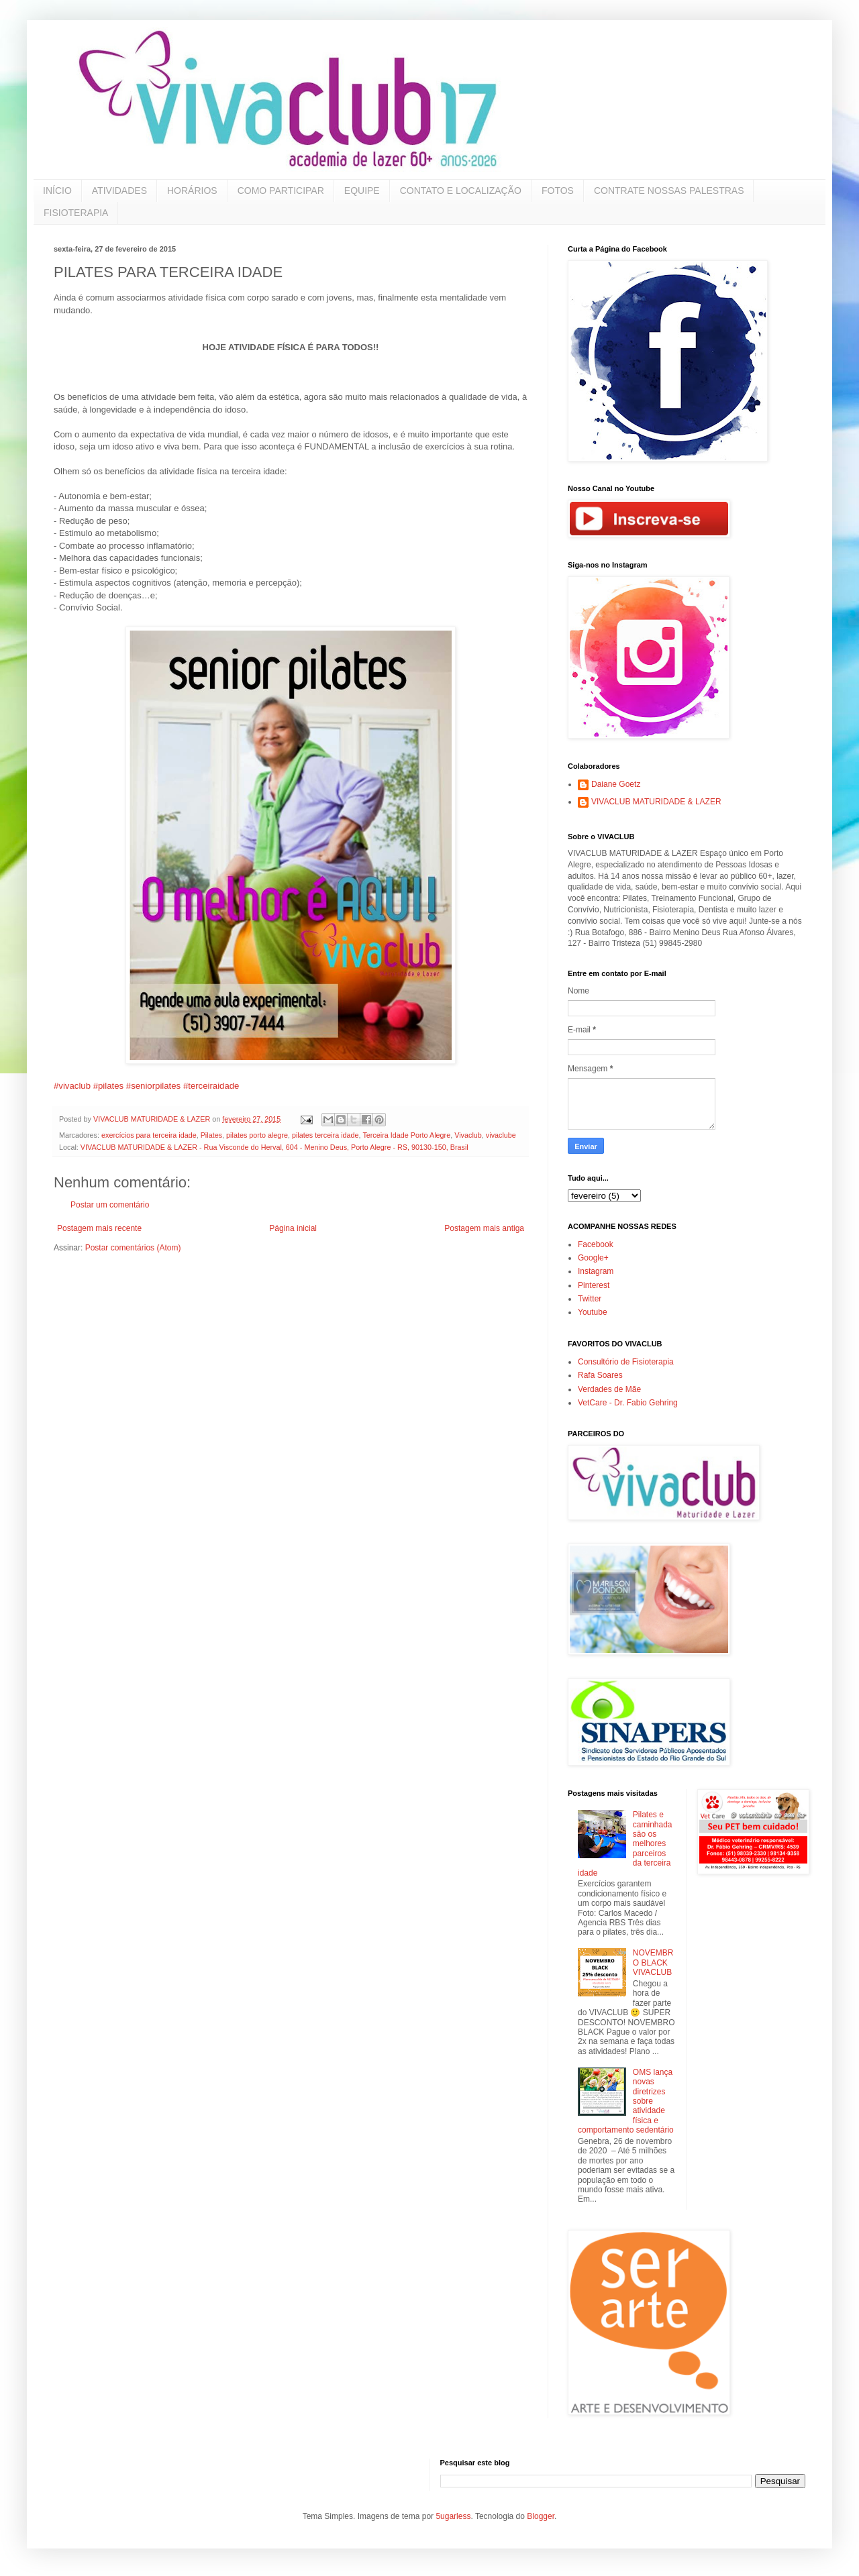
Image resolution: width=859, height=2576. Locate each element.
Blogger (540, 2516)
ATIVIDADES (119, 190)
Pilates (211, 1135)
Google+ (593, 1258)
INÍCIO (57, 190)
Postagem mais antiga (484, 1228)
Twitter (589, 1298)
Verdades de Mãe (609, 1389)
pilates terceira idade (325, 1135)
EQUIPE (362, 190)
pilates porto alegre (257, 1135)
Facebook (595, 1244)
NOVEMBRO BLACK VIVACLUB (653, 1962)
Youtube (592, 1312)
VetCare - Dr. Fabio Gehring (628, 1402)
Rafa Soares (600, 1375)
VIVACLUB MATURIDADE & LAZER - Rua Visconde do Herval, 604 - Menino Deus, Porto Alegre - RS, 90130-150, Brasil (274, 1147)
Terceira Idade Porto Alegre (406, 1135)
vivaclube (501, 1135)
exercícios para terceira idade (149, 1135)
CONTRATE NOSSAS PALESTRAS (669, 190)
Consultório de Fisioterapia (626, 1361)
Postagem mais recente (99, 1228)
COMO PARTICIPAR (281, 190)
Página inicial (293, 1228)
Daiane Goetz (615, 784)
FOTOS (558, 190)
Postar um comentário (109, 1205)
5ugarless (453, 2516)
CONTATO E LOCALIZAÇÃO (460, 190)
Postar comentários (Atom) (133, 1247)
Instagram (595, 1271)
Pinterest (593, 1285)
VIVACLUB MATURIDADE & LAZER (656, 801)
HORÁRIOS (192, 190)
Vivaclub (468, 1135)
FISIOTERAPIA (76, 212)
